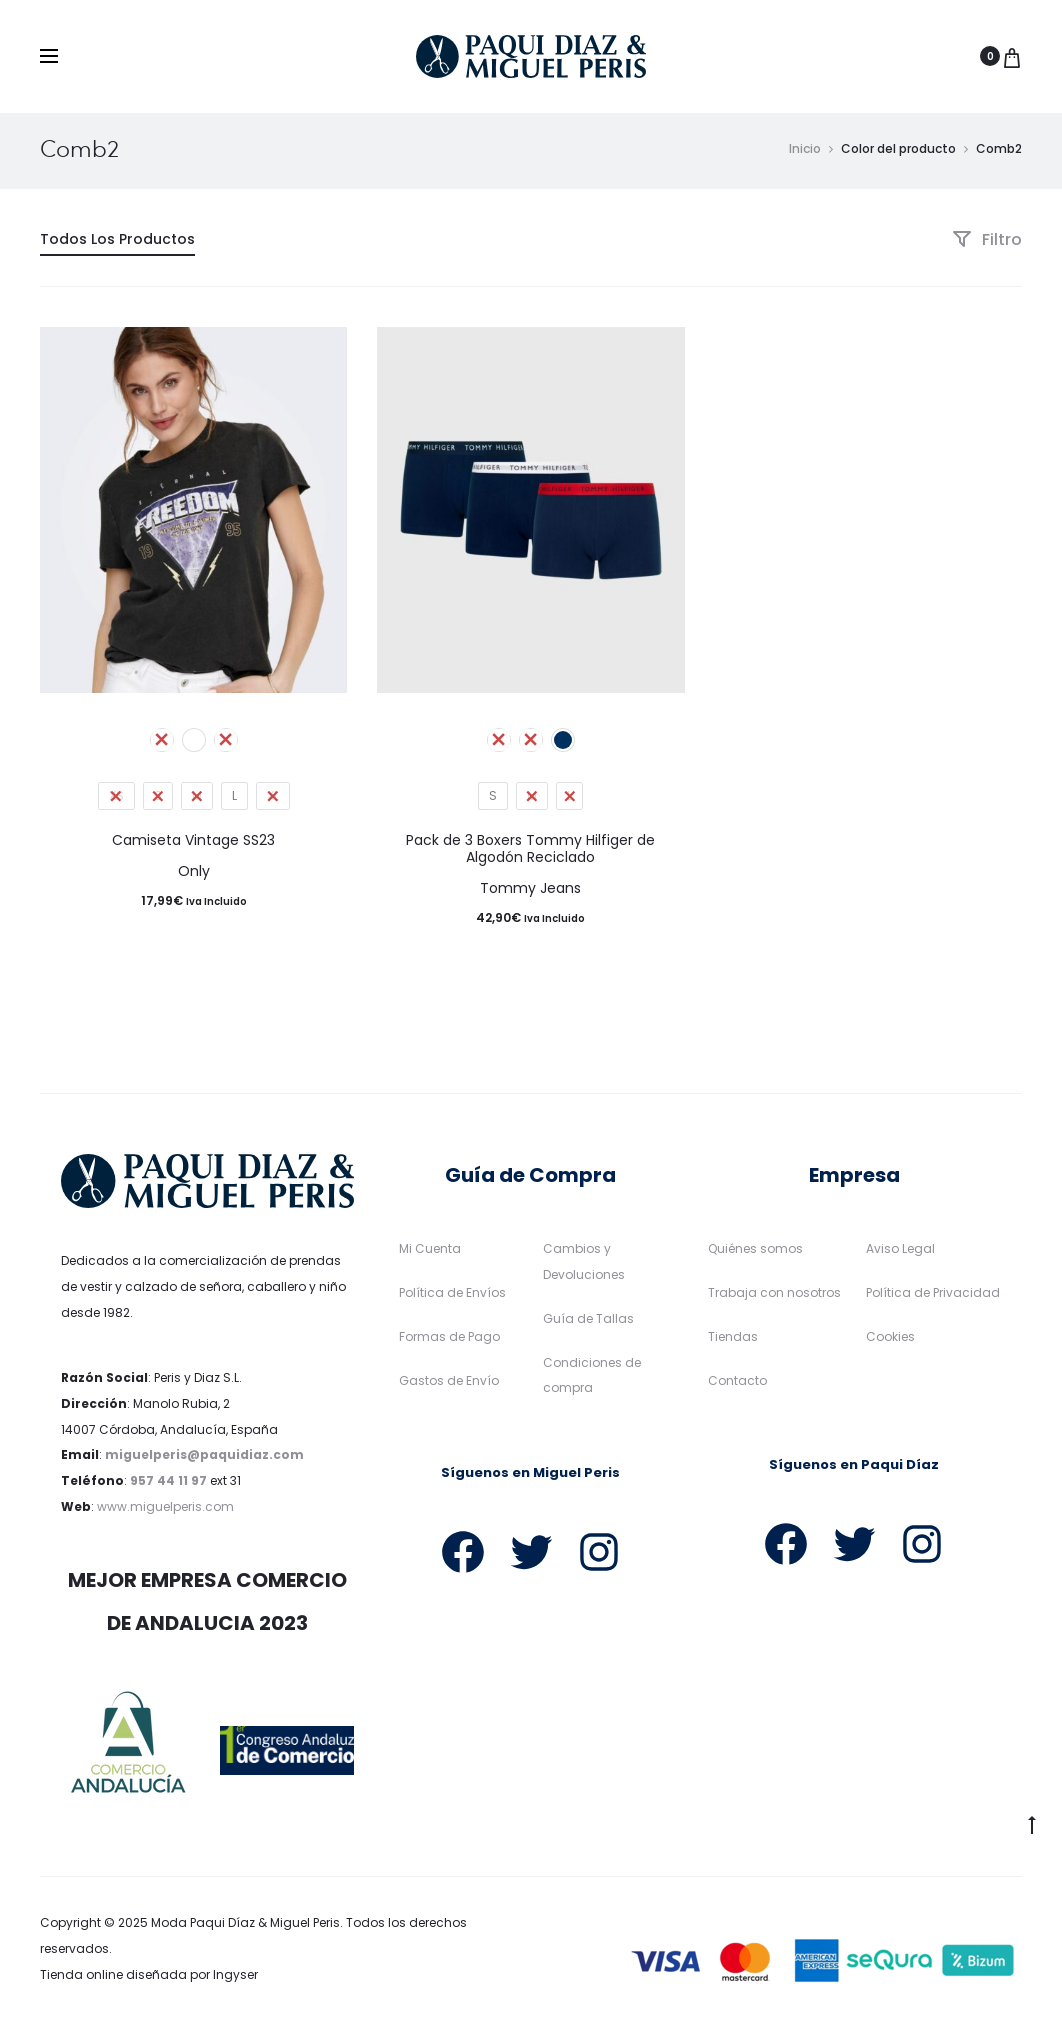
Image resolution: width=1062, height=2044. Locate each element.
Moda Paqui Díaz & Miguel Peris (245, 1927)
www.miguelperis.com (165, 1510)
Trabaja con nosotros (774, 1297)
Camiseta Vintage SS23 (193, 845)
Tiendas (733, 1340)
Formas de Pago (449, 1340)
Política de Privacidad (933, 1297)
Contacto (737, 1384)
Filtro (987, 244)
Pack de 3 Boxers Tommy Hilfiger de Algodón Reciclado (530, 853)
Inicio (805, 153)
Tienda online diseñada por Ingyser (149, 1978)
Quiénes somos (755, 1253)
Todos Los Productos (117, 244)
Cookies (890, 1340)
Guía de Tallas (588, 1322)
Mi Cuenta (430, 1253)
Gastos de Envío (449, 1384)
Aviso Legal (900, 1253)
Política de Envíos (452, 1297)
